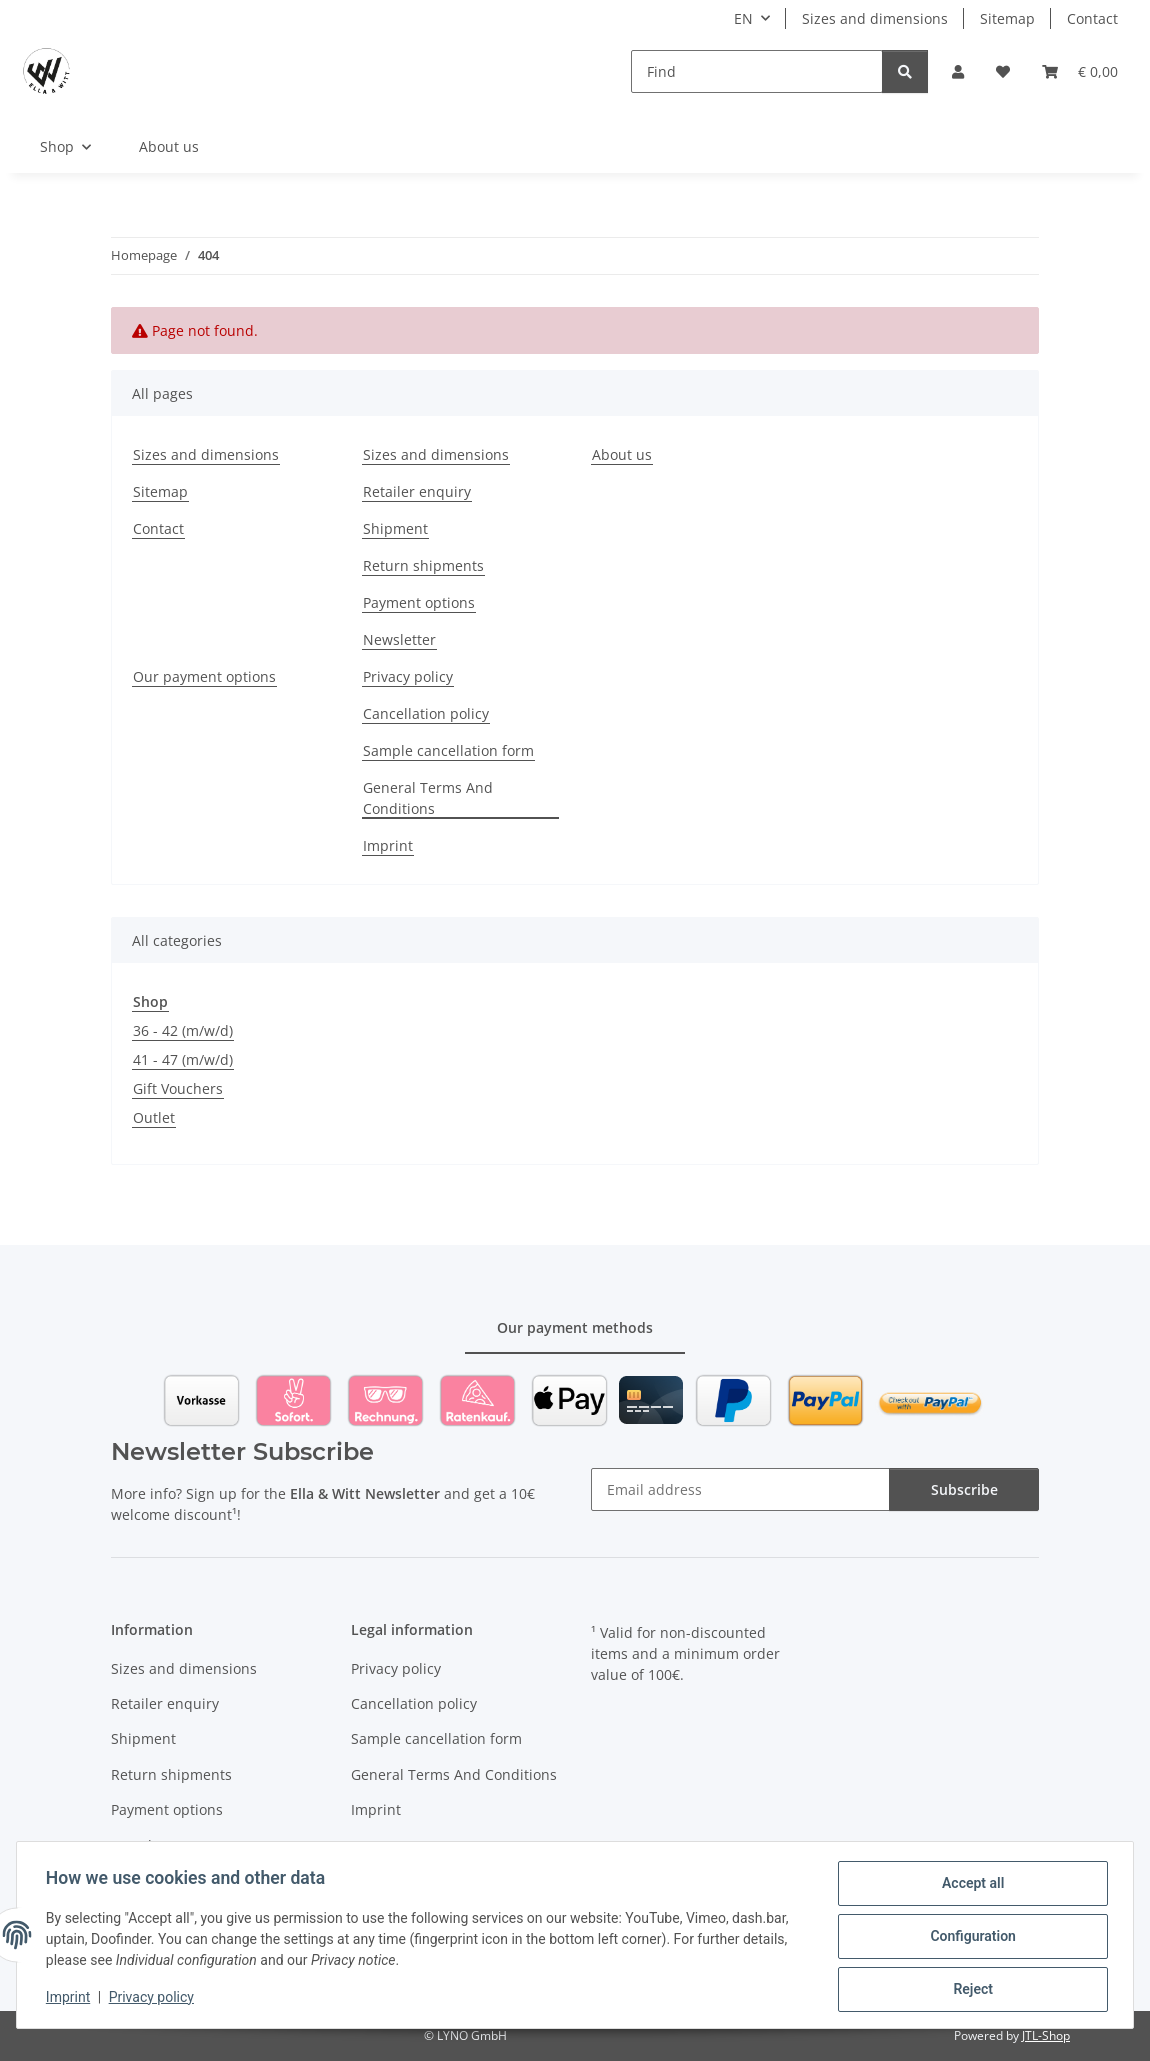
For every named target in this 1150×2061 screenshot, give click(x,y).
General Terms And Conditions (428, 798)
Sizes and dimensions (875, 18)
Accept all (970, 1886)
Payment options (419, 602)
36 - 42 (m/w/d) (183, 1030)
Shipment (395, 528)
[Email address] (740, 1489)
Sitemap (1007, 18)
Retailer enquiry (417, 491)
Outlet (154, 1117)
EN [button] (743, 18)
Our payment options (204, 676)
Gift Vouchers (178, 1088)
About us (169, 146)
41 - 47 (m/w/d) (183, 1059)
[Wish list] (1003, 71)
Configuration (969, 1938)
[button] (958, 71)
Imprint (71, 1999)
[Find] (757, 71)
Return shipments (423, 565)
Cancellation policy (426, 713)
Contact (1092, 18)
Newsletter (399, 639)
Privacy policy (154, 1999)
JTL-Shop (1046, 2035)
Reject (970, 1990)
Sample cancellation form (448, 750)
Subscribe (964, 1489)
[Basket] (1080, 71)
